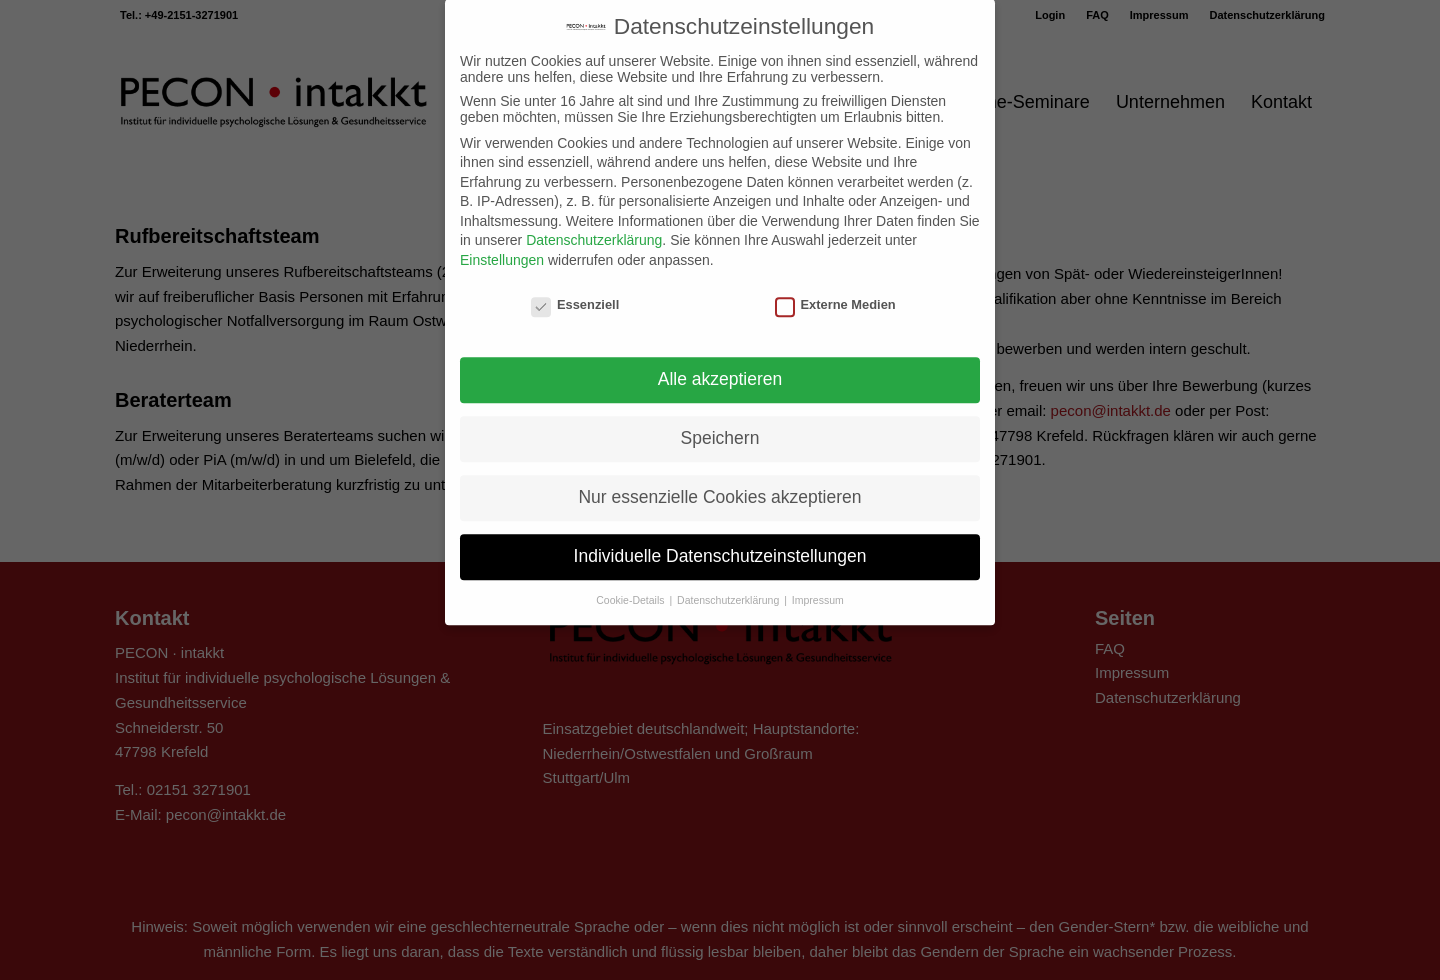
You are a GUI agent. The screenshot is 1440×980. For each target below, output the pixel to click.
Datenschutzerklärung (594, 217)
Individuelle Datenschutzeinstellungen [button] (720, 533)
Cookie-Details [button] (631, 576)
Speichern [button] (720, 415)
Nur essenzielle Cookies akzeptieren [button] (719, 474)
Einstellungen (502, 236)
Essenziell (575, 280)
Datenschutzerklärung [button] (729, 576)
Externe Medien (835, 280)
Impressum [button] (818, 576)
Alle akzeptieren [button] (720, 356)
